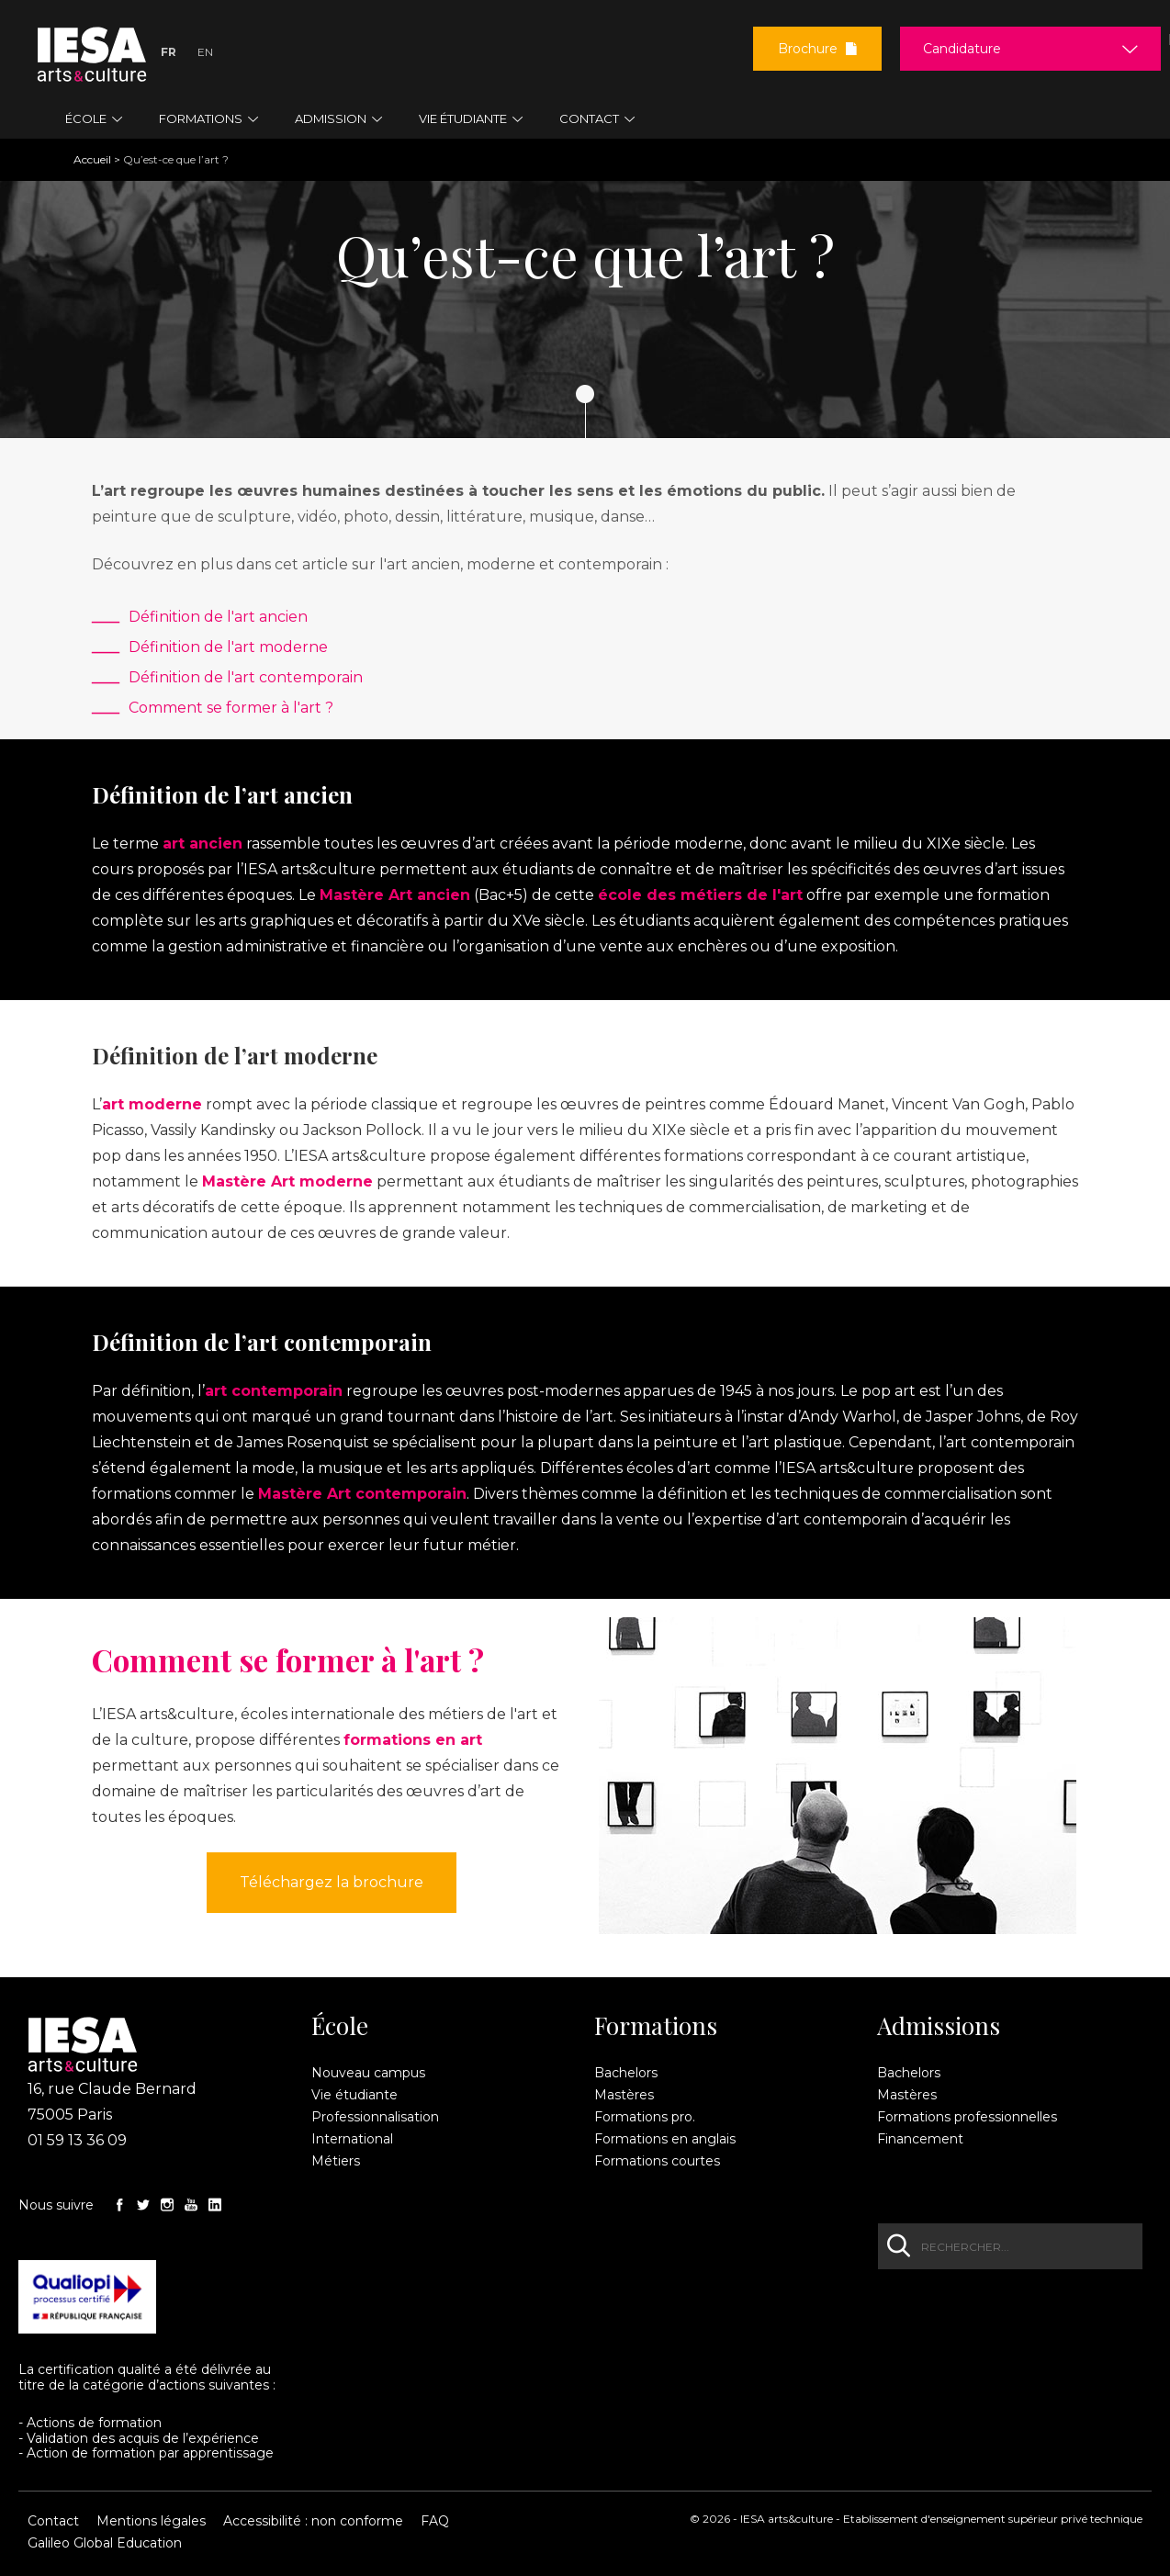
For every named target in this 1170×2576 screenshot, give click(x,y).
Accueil (92, 159)
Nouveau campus (368, 2072)
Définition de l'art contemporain (246, 677)
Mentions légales (151, 2521)
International (352, 2139)
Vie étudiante (354, 2095)
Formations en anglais (665, 2139)
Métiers (335, 2161)
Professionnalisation (375, 2117)
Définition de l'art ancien (218, 616)
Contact (53, 2521)
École (339, 2026)
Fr (168, 52)
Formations (655, 2026)
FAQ (435, 2521)
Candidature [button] (962, 48)
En (205, 52)
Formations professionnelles (967, 2117)
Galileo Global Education (105, 2543)
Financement (920, 2139)
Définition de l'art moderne (228, 647)
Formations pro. (644, 2117)
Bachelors (626, 2072)
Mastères (624, 2095)
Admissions (938, 2026)
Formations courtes (657, 2161)
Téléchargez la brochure (331, 1882)
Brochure (817, 48)
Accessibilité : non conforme (313, 2521)
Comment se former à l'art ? (231, 707)
